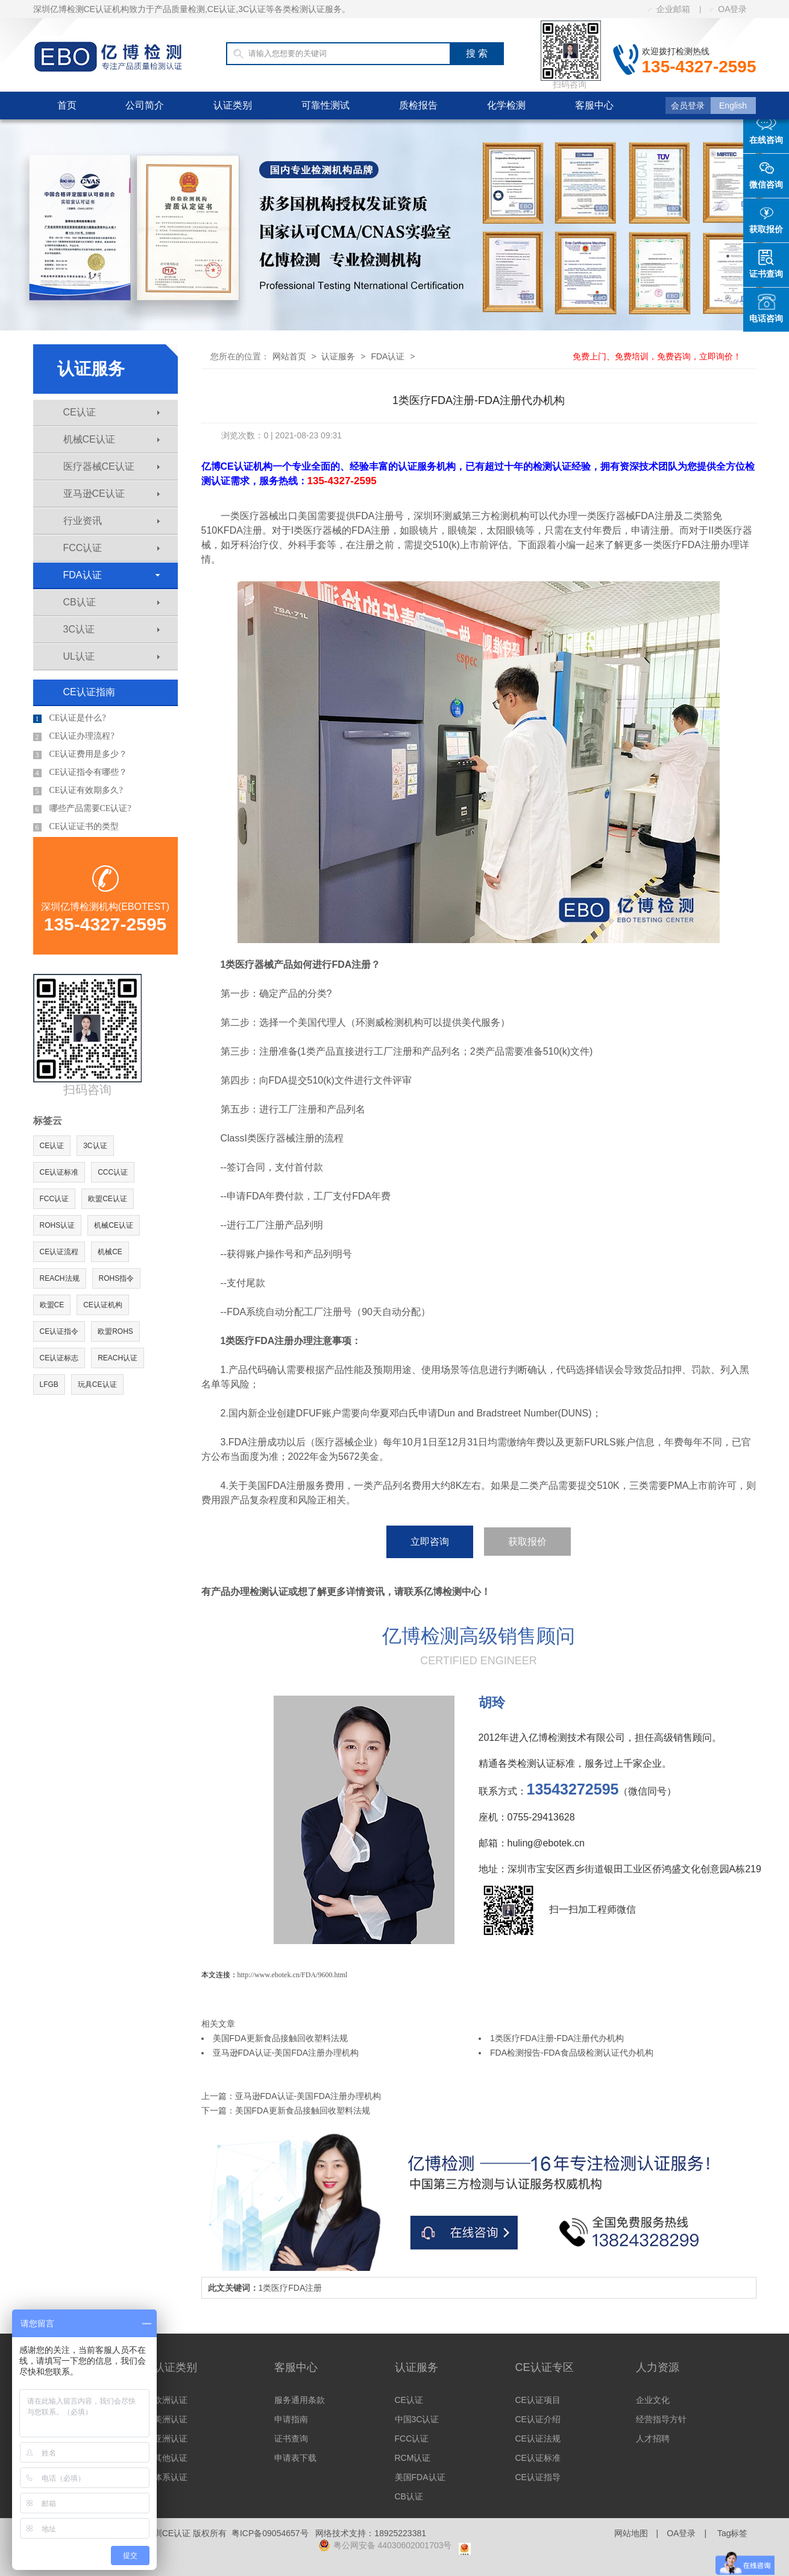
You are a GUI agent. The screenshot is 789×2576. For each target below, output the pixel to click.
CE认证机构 (102, 1305)
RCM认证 (413, 2458)
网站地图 (631, 2533)
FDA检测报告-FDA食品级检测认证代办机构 (571, 2052)
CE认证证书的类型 (76, 827)
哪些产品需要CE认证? (82, 808)
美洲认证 (170, 2419)
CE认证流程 (59, 1252)
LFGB (49, 1384)
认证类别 (232, 105)
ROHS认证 (57, 1225)
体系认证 (170, 2477)
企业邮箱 (669, 9)
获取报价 (527, 1541)
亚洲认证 (170, 2438)
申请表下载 (295, 2458)
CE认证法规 (538, 2438)
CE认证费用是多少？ (80, 754)
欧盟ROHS (115, 1331)
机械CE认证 (111, 439)
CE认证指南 (89, 692)
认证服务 (338, 356)
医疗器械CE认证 (111, 466)
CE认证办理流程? (74, 736)
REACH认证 (117, 1358)
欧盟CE (52, 1305)
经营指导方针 (661, 2419)
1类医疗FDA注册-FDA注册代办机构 (557, 2038)
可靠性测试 (325, 105)
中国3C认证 (417, 2419)
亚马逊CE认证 (111, 493)
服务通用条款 (299, 2400)
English (733, 105)
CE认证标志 (59, 1358)
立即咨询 (429, 1541)
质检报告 (418, 105)
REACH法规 (60, 1278)
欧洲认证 (170, 2400)
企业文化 (653, 2400)
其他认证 (170, 2458)
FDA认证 (111, 575)
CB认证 (111, 602)
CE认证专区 (544, 2367)
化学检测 (506, 105)
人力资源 (657, 2367)
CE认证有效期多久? (78, 790)
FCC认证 (111, 548)
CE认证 (111, 412)
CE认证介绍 (538, 2419)
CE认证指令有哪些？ (80, 772)
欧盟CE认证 (107, 1199)
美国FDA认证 (420, 2477)
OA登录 (728, 9)
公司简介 (144, 105)
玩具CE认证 (97, 1384)
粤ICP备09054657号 (270, 2533)
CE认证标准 (59, 1172)
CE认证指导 (538, 2477)
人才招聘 (653, 2438)
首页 (67, 105)
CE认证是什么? (69, 718)
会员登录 (688, 105)
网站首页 (289, 356)
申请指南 (291, 2419)
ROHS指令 (116, 1278)
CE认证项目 (538, 2400)
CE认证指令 (59, 1331)
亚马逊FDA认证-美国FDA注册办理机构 (286, 2052)
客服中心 (594, 105)
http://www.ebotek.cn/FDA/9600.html (292, 1975)
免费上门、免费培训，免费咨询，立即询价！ (657, 356)
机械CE (110, 1252)
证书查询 (291, 2438)
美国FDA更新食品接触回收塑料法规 (280, 2038)
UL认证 (111, 656)
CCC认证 (113, 1172)
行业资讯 (111, 521)
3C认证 (111, 629)
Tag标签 (732, 2533)
